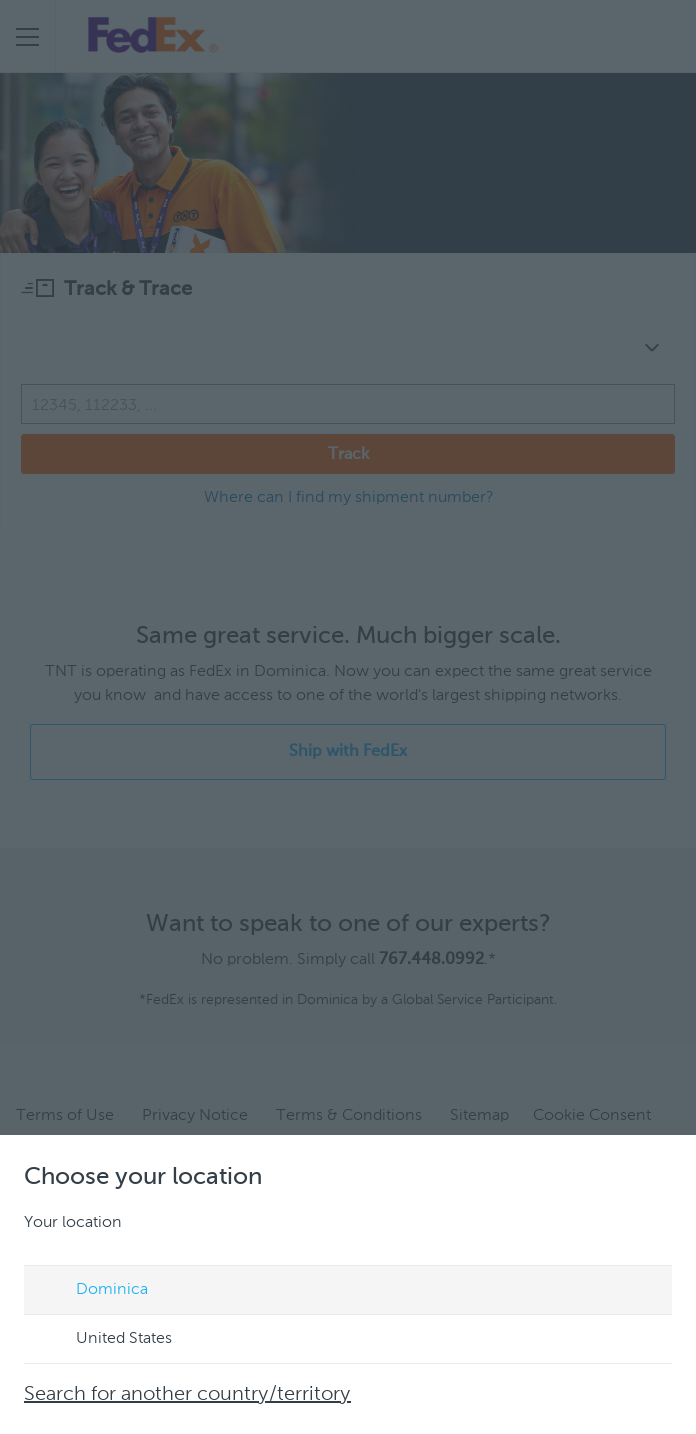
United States (105, 1340)
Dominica (93, 1291)
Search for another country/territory (187, 1395)
